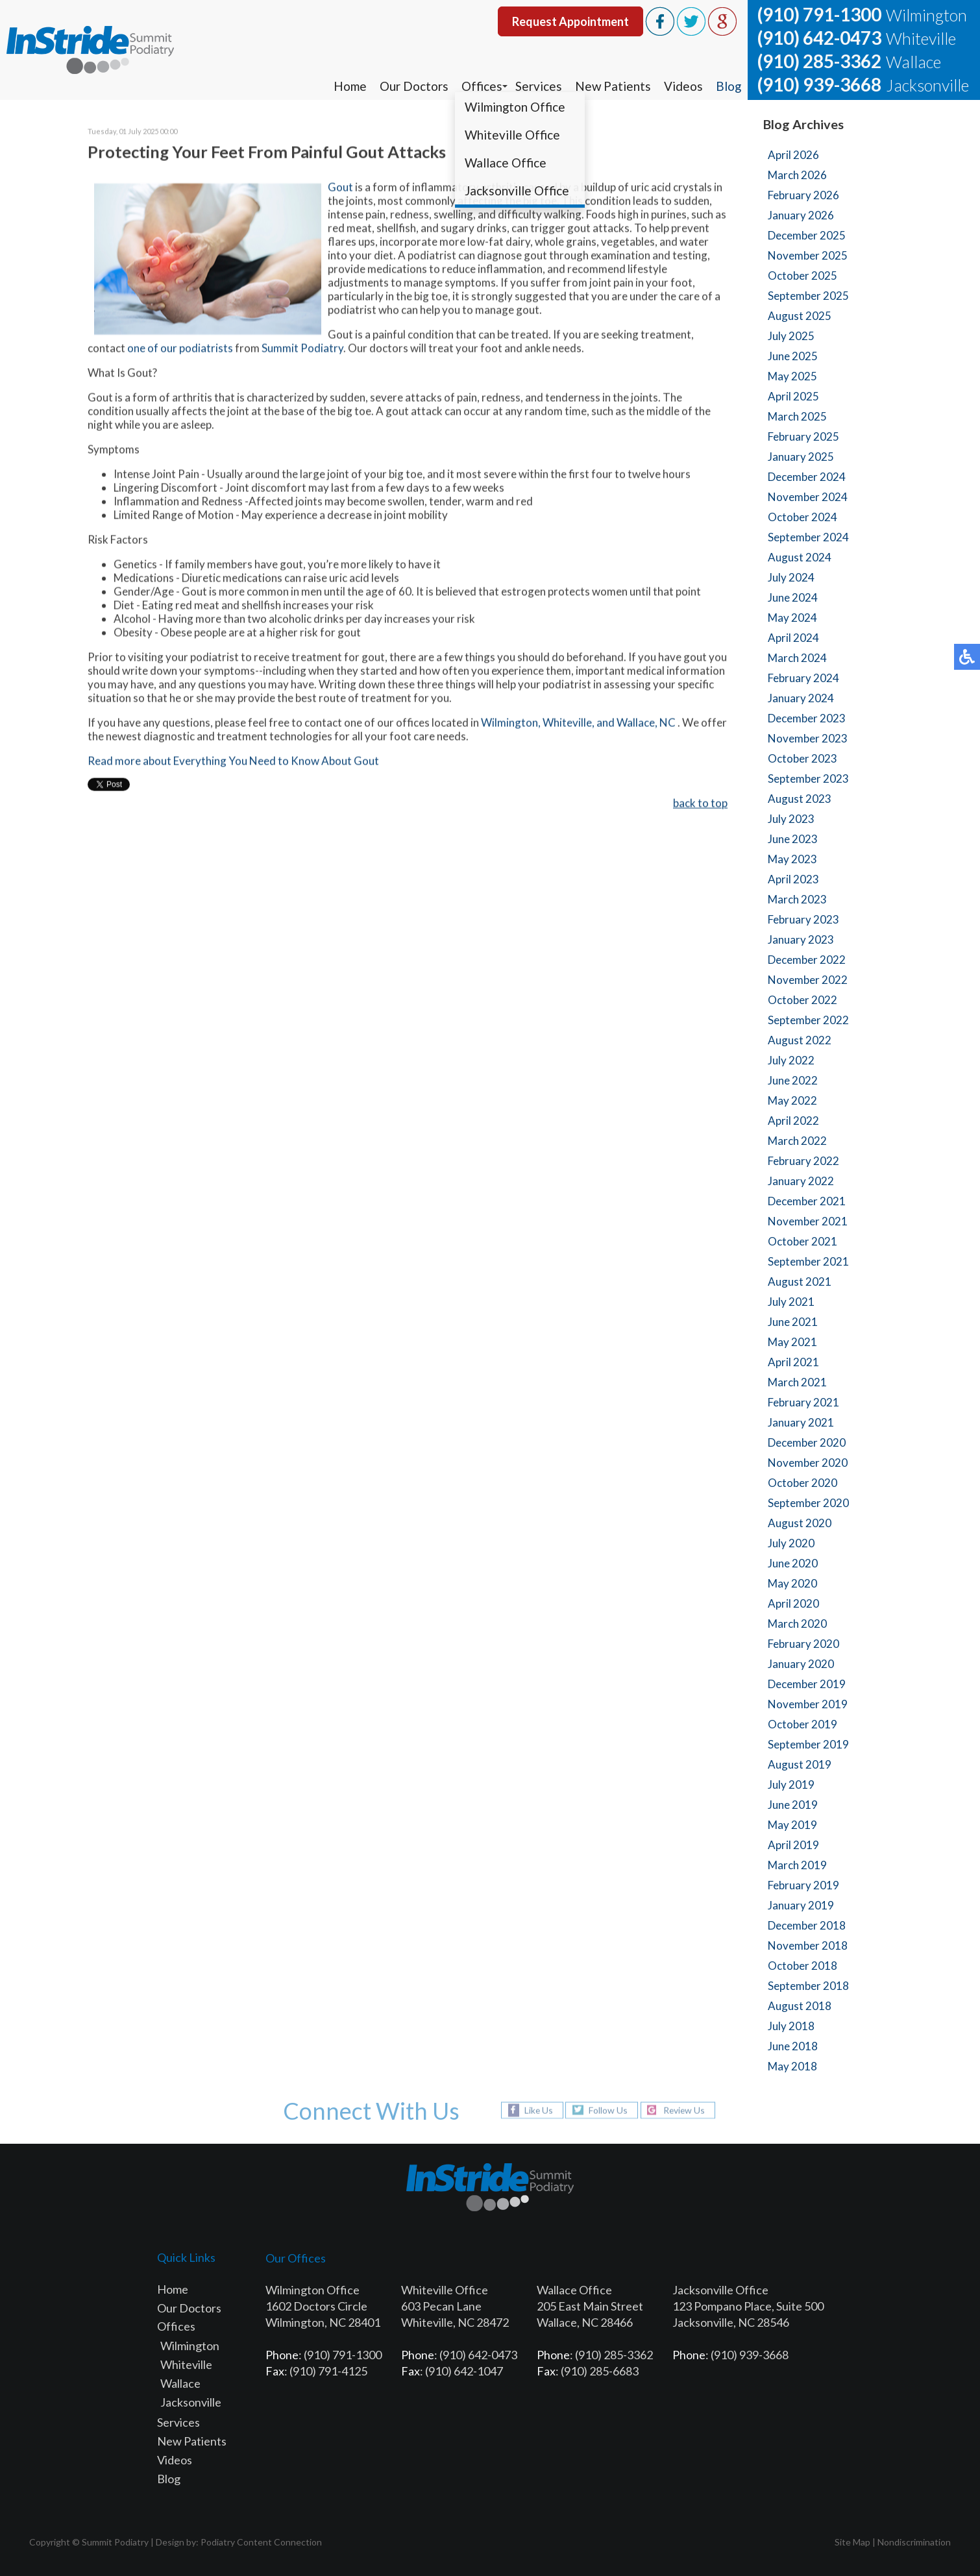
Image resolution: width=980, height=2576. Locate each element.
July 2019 (791, 1784)
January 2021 (801, 1422)
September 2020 (808, 1503)
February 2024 (803, 678)
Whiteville (186, 2364)
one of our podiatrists (180, 349)
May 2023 (792, 859)
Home (348, 86)
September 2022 (808, 1020)
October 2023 (802, 758)
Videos (682, 86)
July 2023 (791, 819)
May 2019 (792, 1825)
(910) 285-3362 (819, 61)
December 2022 (807, 959)
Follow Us (607, 2109)
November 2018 (808, 1945)
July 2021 (791, 1301)
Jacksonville (190, 2402)
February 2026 (803, 195)
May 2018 (792, 2066)
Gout (340, 188)
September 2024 (808, 537)
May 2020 (792, 1583)
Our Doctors (412, 86)
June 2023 (793, 839)
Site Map (852, 2541)
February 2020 (803, 1643)
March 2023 (797, 899)
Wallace (180, 2383)
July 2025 (791, 336)
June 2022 (793, 1080)
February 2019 (803, 1885)
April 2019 (793, 1845)
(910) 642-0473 (819, 38)
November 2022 (808, 980)
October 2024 (802, 517)
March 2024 (797, 658)
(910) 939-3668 (819, 84)
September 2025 (808, 295)
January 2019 (801, 1905)
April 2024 (793, 637)
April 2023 (793, 879)
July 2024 (791, 577)
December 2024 (807, 477)
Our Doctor (186, 2308)
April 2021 (793, 1362)
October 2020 (802, 1483)
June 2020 (793, 1563)
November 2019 (808, 1704)
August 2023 (799, 798)
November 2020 (808, 1462)
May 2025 (792, 376)
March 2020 (797, 1623)
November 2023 (808, 738)
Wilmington (189, 2345)
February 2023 (803, 919)
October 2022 (802, 1000)
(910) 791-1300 (819, 14)
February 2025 (803, 436)
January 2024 (801, 698)
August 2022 (799, 1040)
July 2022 (791, 1060)
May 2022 (792, 1100)
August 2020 (799, 1523)
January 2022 (801, 1181)
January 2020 (801, 1664)
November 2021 (808, 1221)
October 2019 (802, 1724)
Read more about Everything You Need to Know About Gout (233, 762)
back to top (700, 804)
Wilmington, (511, 724)
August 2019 (799, 1764)
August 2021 (799, 1281)
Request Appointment (570, 21)
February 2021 (803, 1402)
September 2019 (808, 1744)
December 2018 (807, 1925)
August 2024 (799, 557)
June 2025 (793, 356)
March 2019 (797, 1865)
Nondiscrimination (914, 2541)
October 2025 (802, 275)
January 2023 (801, 939)
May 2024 (792, 617)
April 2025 (793, 396)
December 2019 (807, 1684)
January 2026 (801, 215)
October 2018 (802, 1965)
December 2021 (807, 1201)
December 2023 (807, 718)
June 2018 (793, 2046)
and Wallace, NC (637, 724)
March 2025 (797, 416)
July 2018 (791, 2026)
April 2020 (793, 1603)
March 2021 (797, 1382)
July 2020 (791, 1543)
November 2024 (808, 497)
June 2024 (793, 597)
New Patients (612, 86)
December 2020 (807, 1442)
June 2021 (793, 1322)
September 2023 (808, 778)
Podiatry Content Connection (261, 2541)
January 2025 (801, 456)
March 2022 (797, 1140)
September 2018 (808, 1986)
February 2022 (803, 1161)
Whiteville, (568, 724)
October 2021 (802, 1241)
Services (537, 86)
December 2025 (807, 235)
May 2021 (792, 1342)
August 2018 (799, 2006)
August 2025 (799, 316)
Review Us (684, 2109)
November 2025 (808, 255)
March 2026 (797, 175)
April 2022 (793, 1120)
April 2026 (793, 155)
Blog (728, 86)
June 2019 (793, 1804)
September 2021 (808, 1261)
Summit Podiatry (302, 349)
